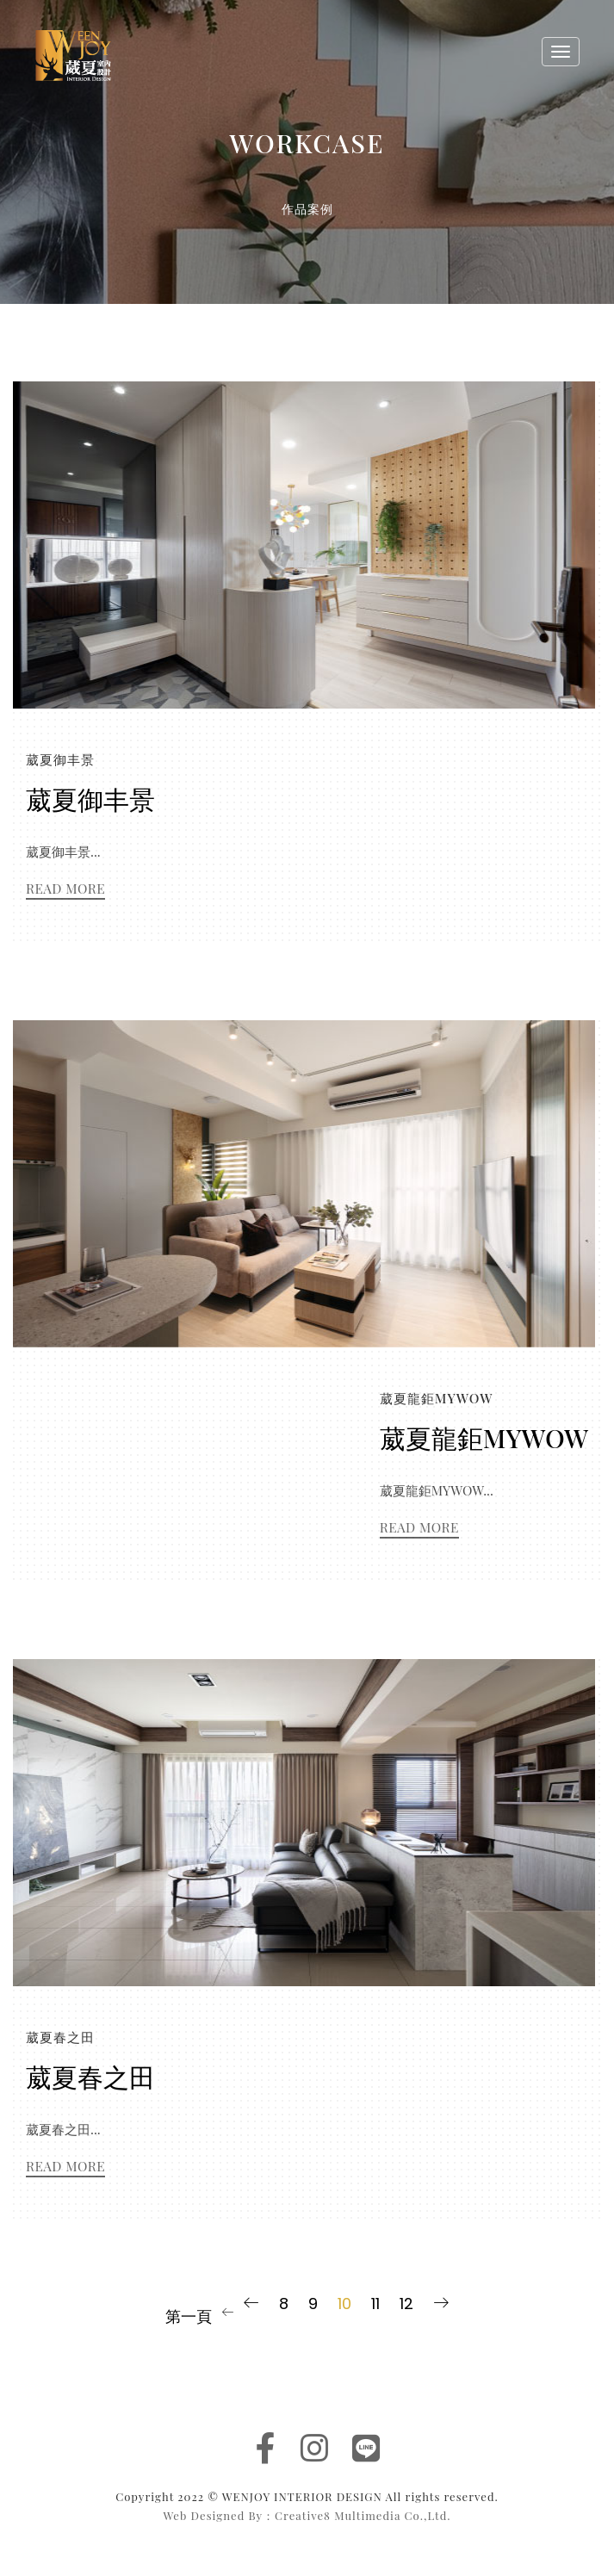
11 (375, 2303)
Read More (65, 888)
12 (406, 2303)
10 (344, 2303)
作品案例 (307, 209)
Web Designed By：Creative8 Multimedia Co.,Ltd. (306, 2515)
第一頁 (188, 2316)
